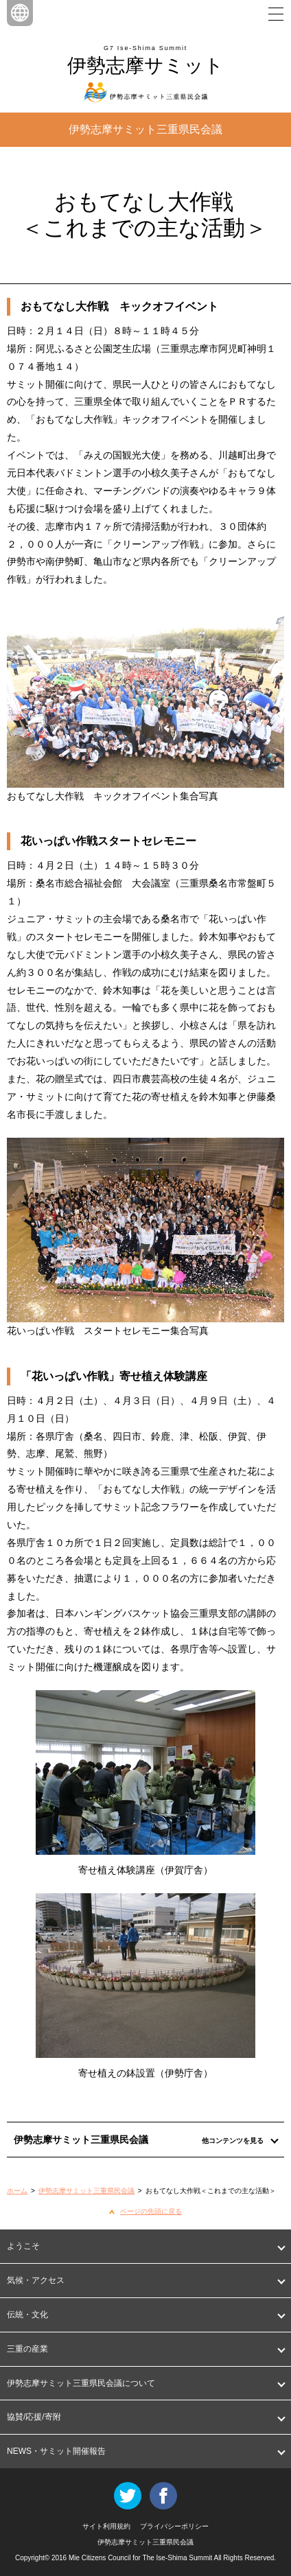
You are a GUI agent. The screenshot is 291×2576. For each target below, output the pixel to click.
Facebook (163, 2495)
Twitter (127, 2495)
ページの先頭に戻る (151, 2211)
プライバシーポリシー (174, 2526)
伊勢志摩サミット (145, 65)
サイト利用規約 (106, 2526)
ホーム (17, 2190)
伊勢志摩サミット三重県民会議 (86, 2190)
